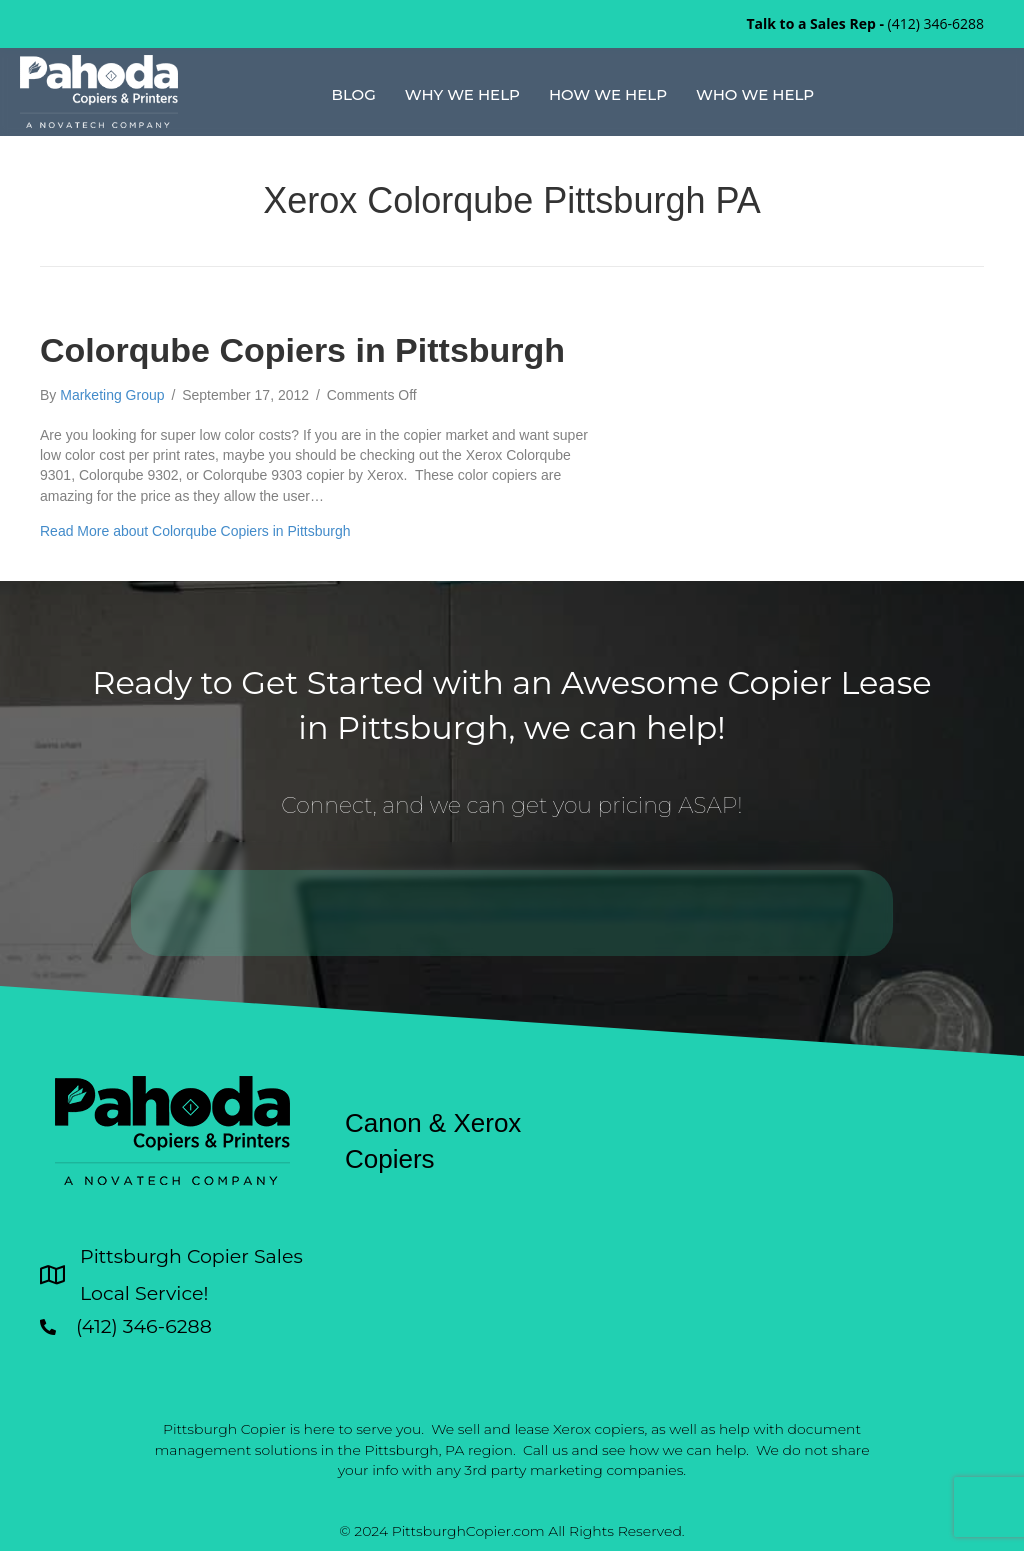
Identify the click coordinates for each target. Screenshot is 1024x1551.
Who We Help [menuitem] (755, 94)
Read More (195, 531)
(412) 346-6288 (936, 23)
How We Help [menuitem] (608, 94)
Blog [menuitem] (354, 94)
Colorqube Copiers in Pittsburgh (302, 350)
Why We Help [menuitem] (462, 94)
